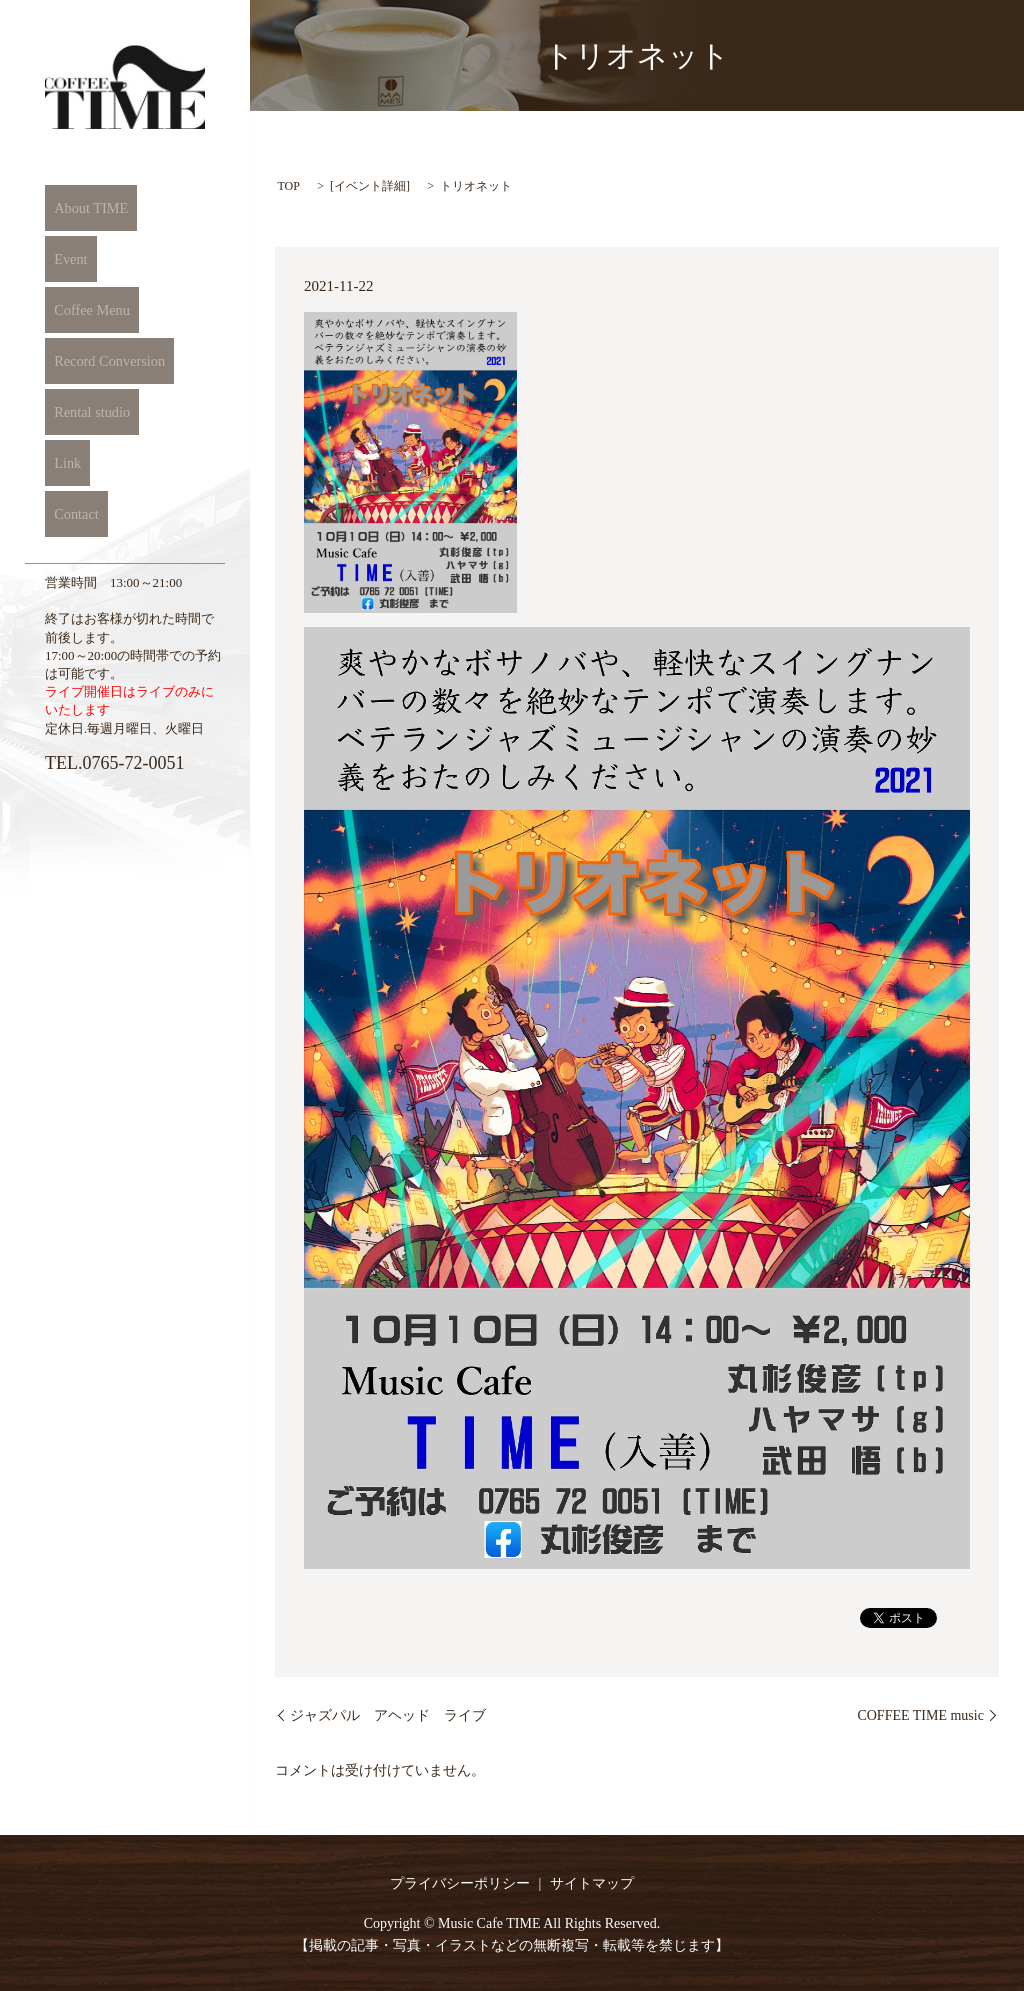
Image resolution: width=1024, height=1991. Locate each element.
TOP (288, 186)
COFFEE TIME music (920, 1715)
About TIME (84, 208)
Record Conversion (103, 361)
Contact (68, 514)
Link (59, 463)
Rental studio (85, 412)
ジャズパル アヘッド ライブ (388, 1715)
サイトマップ (592, 1883)
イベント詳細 (370, 186)
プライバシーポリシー (460, 1883)
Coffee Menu (84, 310)
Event (62, 259)
